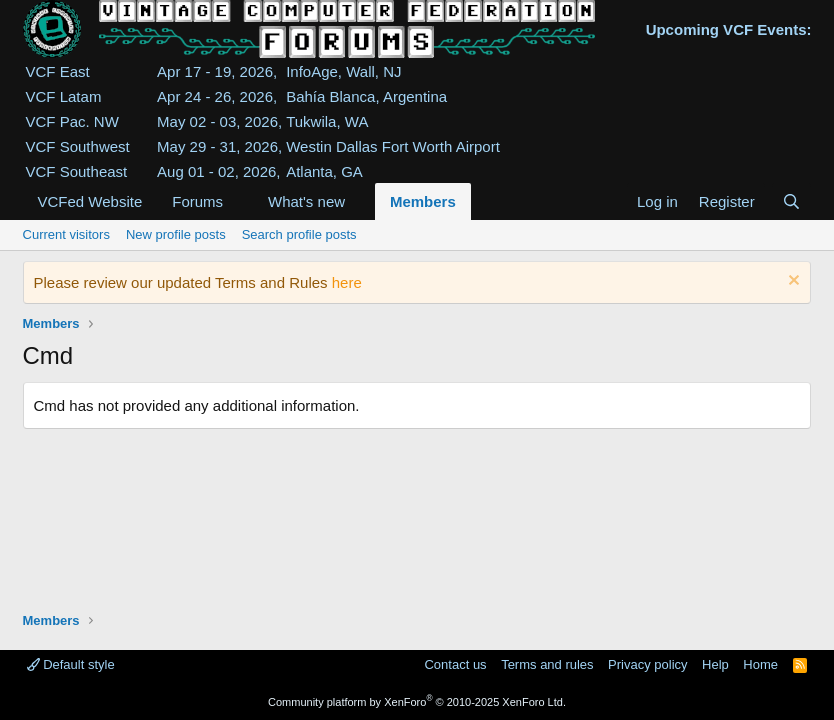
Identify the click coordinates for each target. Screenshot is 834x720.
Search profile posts (299, 234)
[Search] (791, 201)
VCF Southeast (77, 171)
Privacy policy (647, 664)
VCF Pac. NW (72, 121)
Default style (71, 664)
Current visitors (66, 234)
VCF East (58, 71)
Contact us (455, 664)
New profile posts (176, 234)
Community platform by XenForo (417, 702)
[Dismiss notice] (791, 282)
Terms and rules (547, 664)
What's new (306, 201)
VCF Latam (64, 96)
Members (423, 201)
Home (760, 664)
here (347, 282)
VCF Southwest (78, 146)
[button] (239, 201)
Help (715, 664)
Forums (197, 201)
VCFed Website (90, 201)
